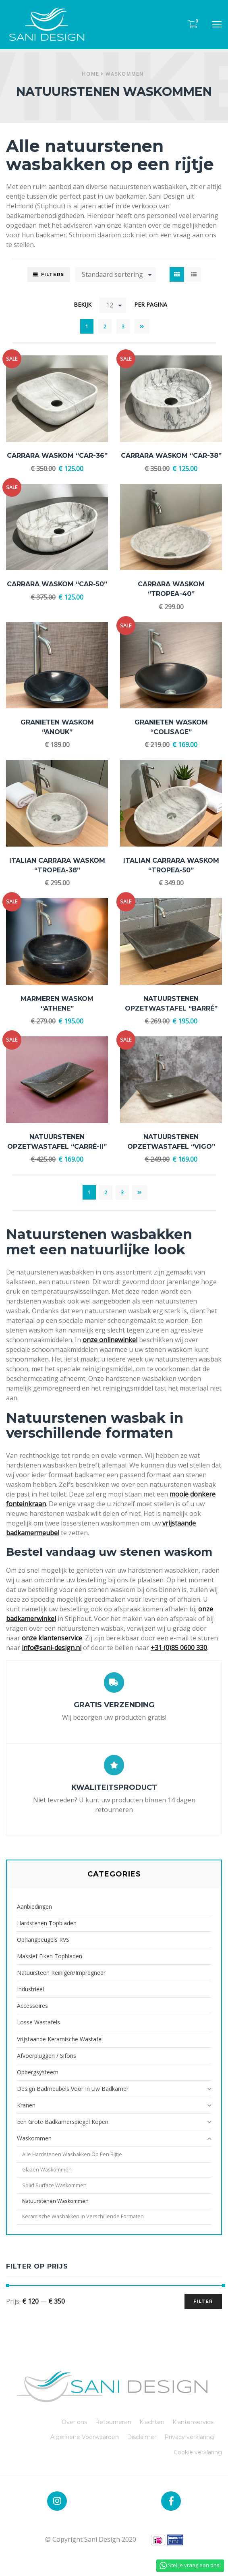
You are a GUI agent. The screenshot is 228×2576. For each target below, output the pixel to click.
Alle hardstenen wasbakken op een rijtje (72, 2154)
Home (90, 74)
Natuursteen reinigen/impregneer (61, 1972)
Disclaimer (141, 2437)
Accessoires (32, 2005)
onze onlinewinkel (110, 1339)
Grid (177, 274)
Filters (52, 274)
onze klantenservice (52, 1638)
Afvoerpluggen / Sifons (46, 2055)
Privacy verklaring (189, 2437)
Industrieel (30, 1989)
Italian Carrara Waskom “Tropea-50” (171, 865)
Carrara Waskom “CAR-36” (57, 455)
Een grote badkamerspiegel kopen (62, 2122)
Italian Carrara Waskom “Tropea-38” (57, 865)
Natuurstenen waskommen (55, 2201)
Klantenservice (193, 2422)
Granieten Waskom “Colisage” (171, 727)
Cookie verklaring (198, 2452)
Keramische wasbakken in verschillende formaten (83, 2216)
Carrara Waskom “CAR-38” (171, 455)
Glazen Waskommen (47, 2169)
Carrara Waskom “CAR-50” (57, 584)
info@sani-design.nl (51, 1647)
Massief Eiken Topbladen (49, 1956)
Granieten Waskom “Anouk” (57, 727)
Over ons (74, 2422)
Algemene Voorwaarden (84, 2437)
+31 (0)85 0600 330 (179, 1647)
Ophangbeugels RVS (43, 1939)
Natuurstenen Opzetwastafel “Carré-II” (57, 1141)
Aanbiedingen (34, 1906)
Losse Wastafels (38, 2022)
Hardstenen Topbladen (47, 1923)
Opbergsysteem (37, 2072)
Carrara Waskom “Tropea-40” (171, 589)
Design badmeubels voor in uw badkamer (73, 2088)
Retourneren (113, 2422)
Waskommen (125, 74)
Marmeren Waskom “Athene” (57, 1003)
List (194, 274)
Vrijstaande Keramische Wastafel (60, 2039)
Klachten (151, 2422)
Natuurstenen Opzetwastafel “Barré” (171, 1003)
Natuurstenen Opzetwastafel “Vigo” (171, 1141)
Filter (203, 2301)
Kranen (26, 2105)
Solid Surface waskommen (54, 2185)
